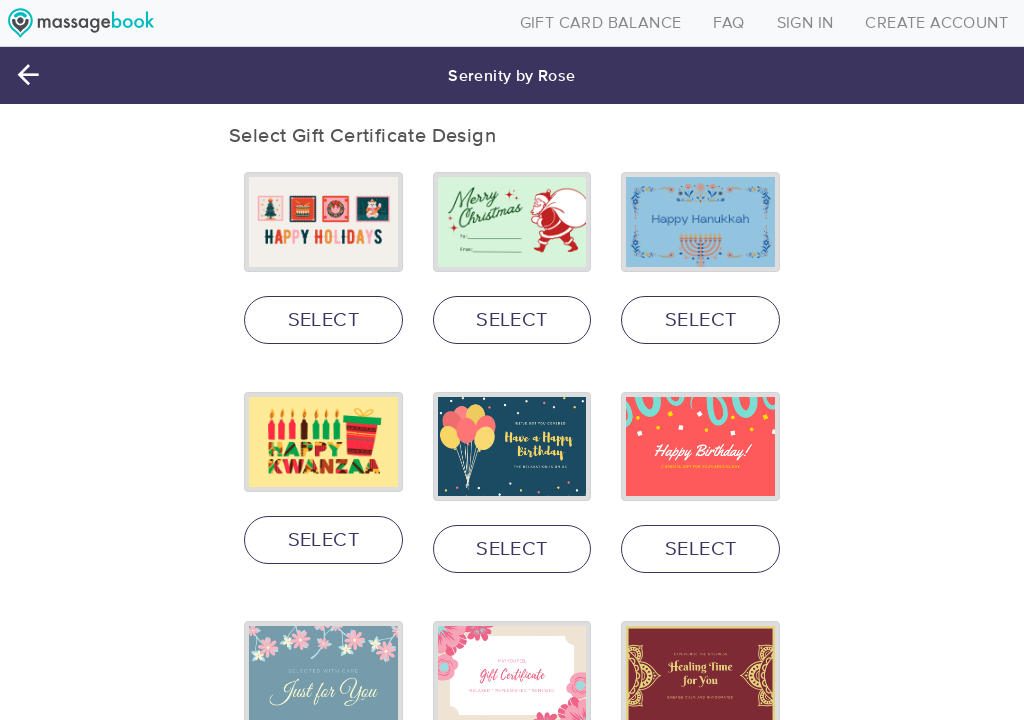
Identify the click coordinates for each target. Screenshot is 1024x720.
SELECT (323, 320)
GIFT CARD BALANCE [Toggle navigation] (601, 23)
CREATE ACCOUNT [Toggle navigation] (936, 23)
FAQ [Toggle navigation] (728, 23)
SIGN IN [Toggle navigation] (805, 23)
